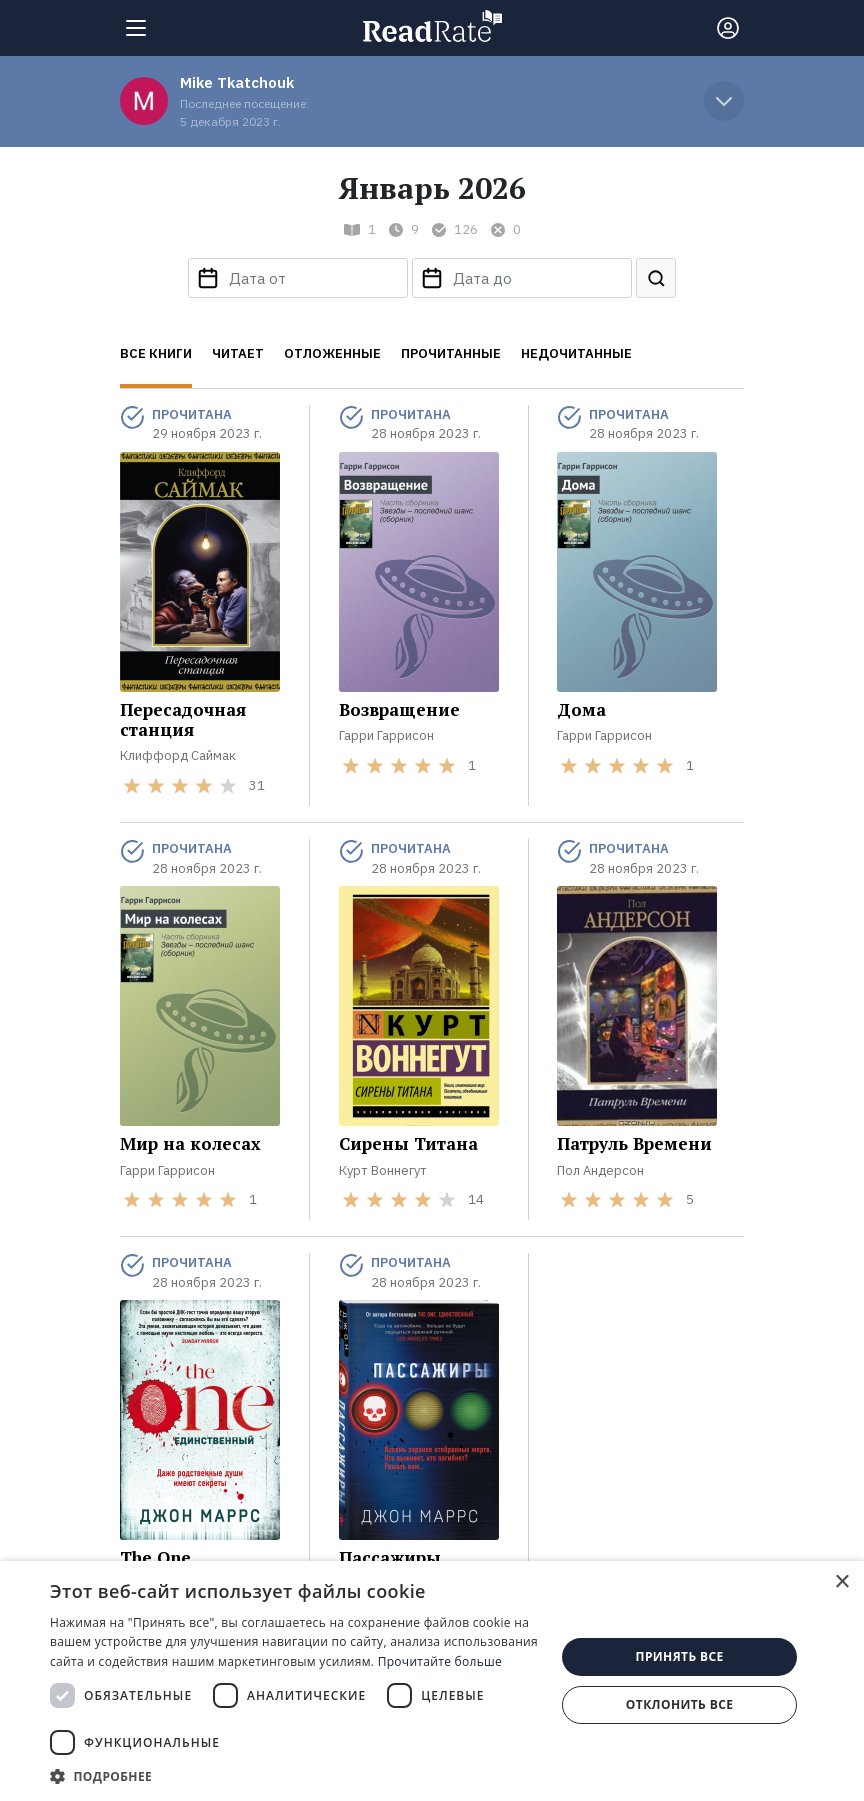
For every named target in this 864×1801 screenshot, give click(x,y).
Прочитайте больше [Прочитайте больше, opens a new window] (440, 1661)
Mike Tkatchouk (237, 82)
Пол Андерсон (600, 1170)
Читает (238, 353)
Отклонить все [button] (679, 1704)
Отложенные (332, 353)
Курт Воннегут (383, 1170)
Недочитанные (576, 353)
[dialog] (432, 1681)
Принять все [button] (680, 1656)
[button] (295, 1776)
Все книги (156, 353)
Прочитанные (451, 353)
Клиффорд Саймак (178, 755)
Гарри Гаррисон (386, 735)
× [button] (841, 1582)
